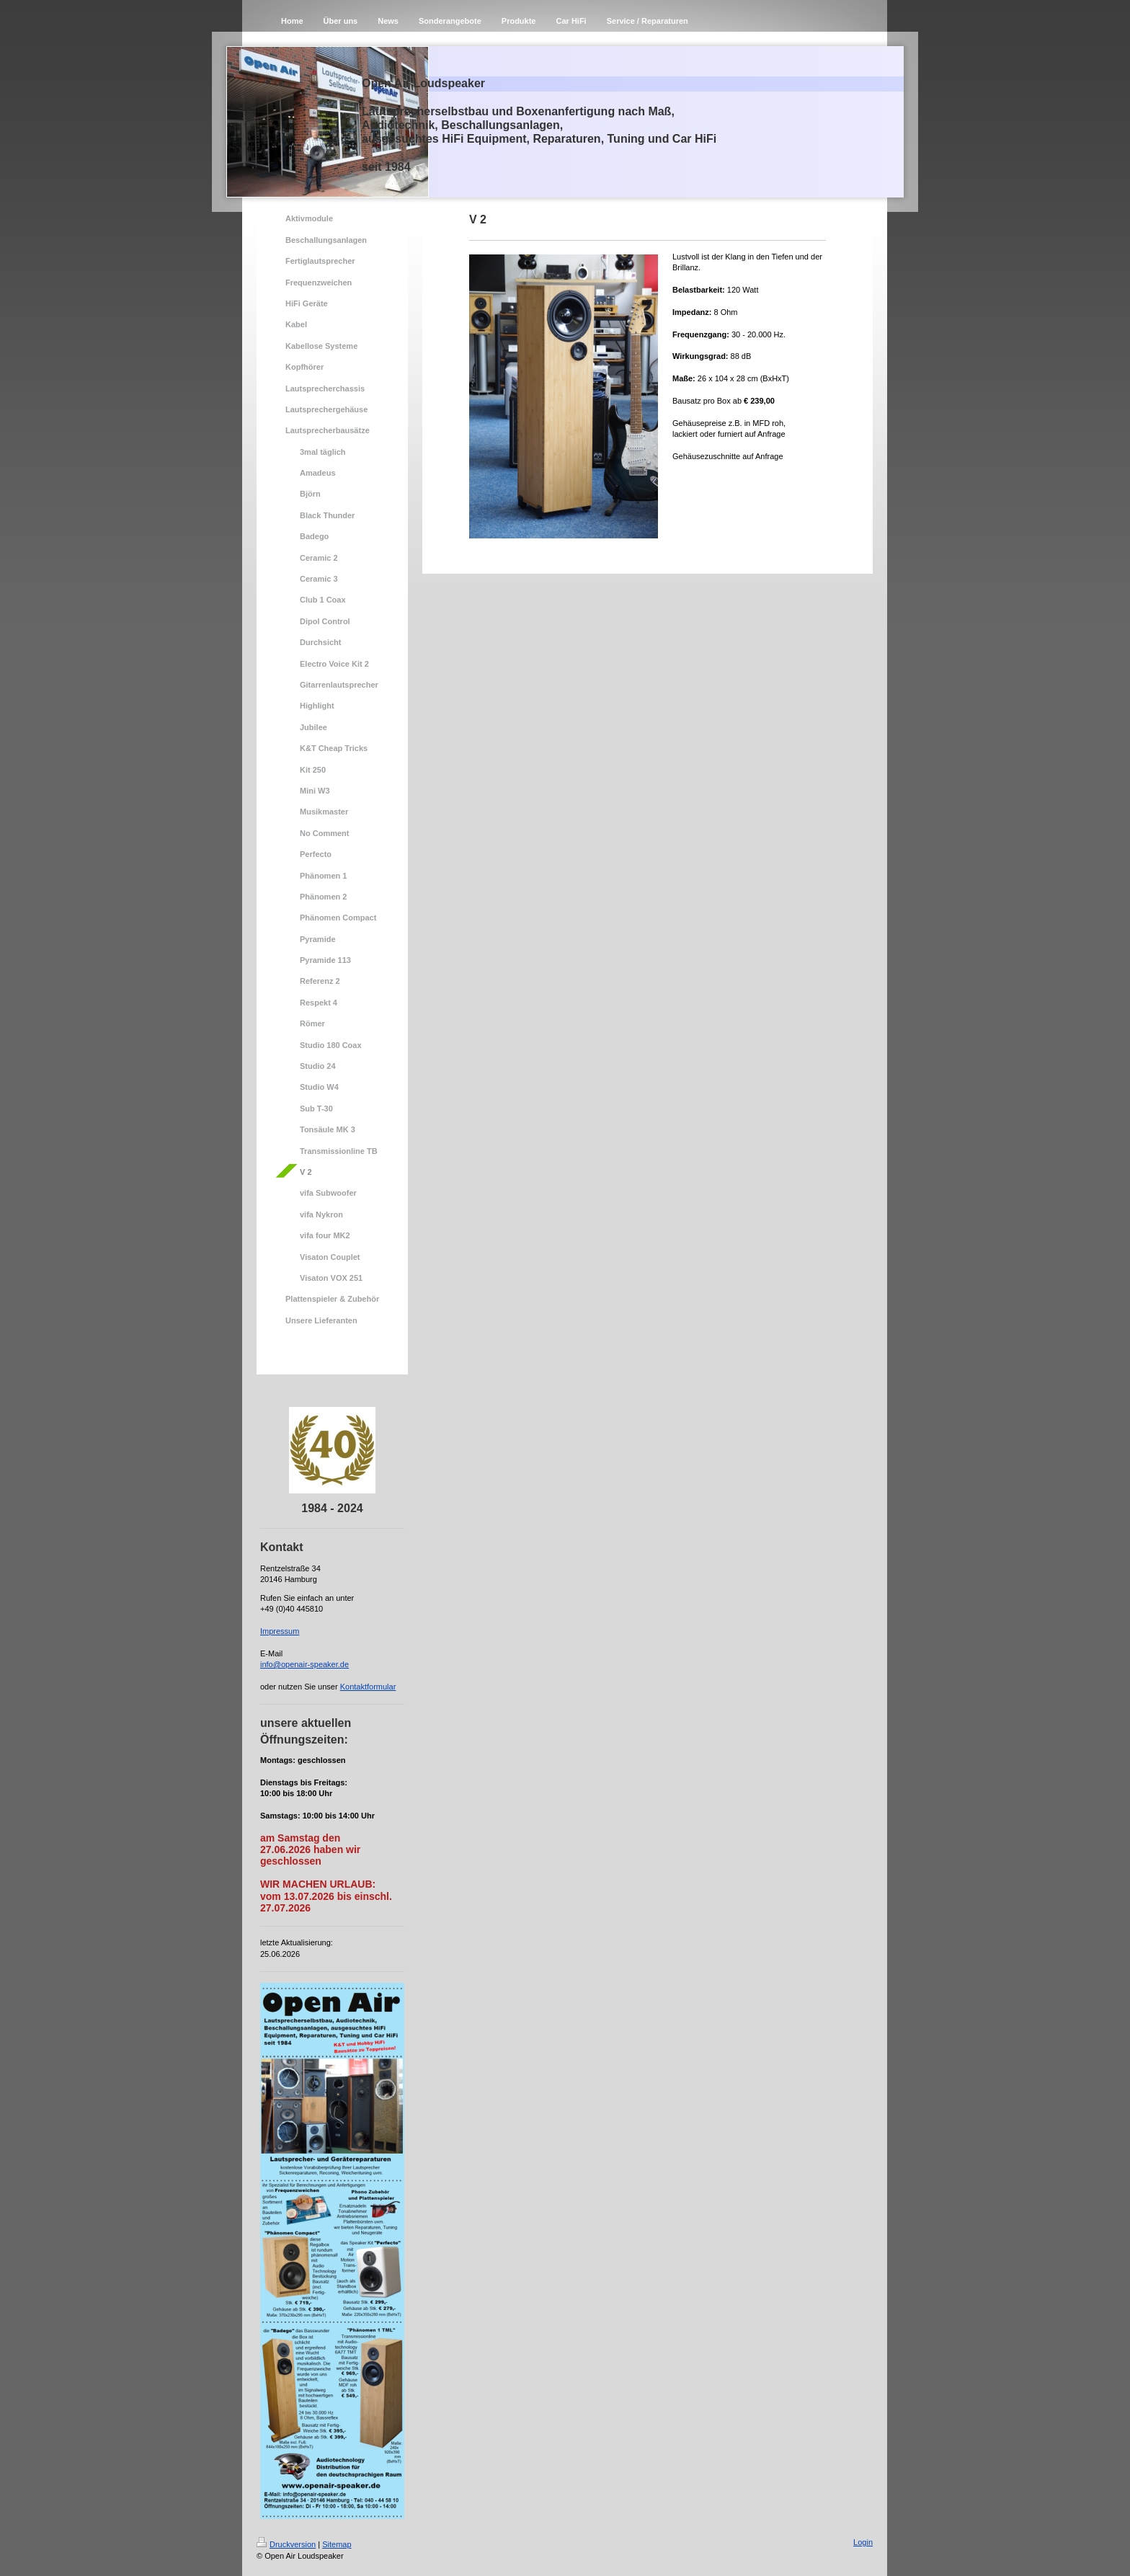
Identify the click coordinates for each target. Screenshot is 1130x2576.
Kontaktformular (368, 1686)
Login (863, 2542)
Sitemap (336, 2544)
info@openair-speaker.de (304, 1664)
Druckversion (286, 2544)
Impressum (279, 1631)
